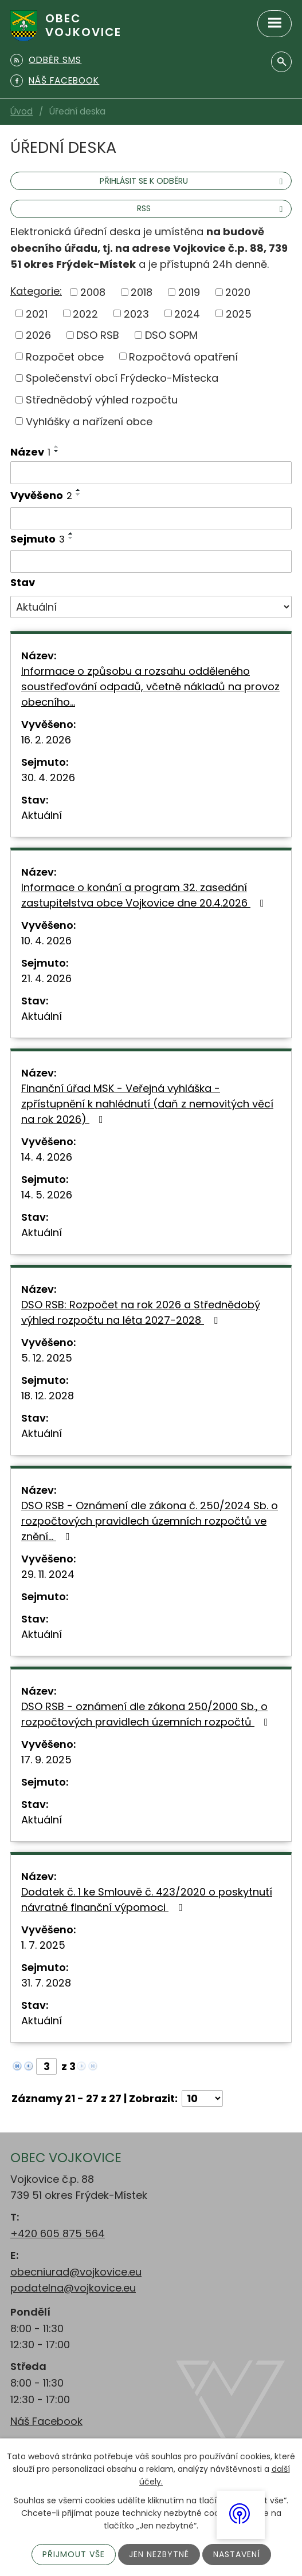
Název (30, 452)
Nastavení (236, 2554)
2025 (239, 313)
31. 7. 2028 (46, 1983)
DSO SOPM (171, 335)
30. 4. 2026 (48, 777)
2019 (189, 292)
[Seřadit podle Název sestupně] (56, 451)
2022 (85, 313)
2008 (92, 292)
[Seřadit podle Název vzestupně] (56, 446)
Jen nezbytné (159, 2554)
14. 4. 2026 (46, 1157)
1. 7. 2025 (43, 1945)
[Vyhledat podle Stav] (151, 607)
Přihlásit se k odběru (193, 181)
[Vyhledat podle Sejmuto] (151, 561)
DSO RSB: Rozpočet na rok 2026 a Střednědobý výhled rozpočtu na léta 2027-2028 (140, 1312)
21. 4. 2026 (46, 978)
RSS (211, 208)
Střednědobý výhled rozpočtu (102, 400)
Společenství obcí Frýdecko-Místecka (122, 378)
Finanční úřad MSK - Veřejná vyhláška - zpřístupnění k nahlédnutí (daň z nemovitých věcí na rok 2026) (147, 1103)
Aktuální (41, 815)
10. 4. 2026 (46, 940)
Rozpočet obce (65, 356)
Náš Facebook (46, 2421)
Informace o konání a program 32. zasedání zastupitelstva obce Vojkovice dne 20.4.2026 (145, 895)
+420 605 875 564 (57, 2233)
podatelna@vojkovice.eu (73, 2288)
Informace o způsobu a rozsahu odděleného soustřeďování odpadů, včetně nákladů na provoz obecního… (150, 686)
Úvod (21, 111)
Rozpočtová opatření (183, 356)
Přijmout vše (73, 2554)
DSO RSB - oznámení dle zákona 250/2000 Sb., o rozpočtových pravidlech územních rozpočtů (147, 1714)
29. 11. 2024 (47, 1574)
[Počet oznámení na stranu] (202, 2098)
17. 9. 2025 (46, 1759)
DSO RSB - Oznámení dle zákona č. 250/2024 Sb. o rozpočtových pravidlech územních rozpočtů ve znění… (149, 1521)
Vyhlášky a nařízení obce (89, 421)
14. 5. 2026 (46, 1195)
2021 (37, 313)
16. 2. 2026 (46, 740)
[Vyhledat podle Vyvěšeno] (151, 518)
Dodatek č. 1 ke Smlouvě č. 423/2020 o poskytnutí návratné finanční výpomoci (146, 1899)
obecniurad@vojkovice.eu (76, 2272)
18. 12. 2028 (47, 1395)
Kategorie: (36, 291)
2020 (237, 292)
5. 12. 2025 (46, 1358)
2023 (136, 313)
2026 (38, 335)
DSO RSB (97, 335)
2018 (141, 292)
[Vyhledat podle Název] (151, 472)
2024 (187, 313)
